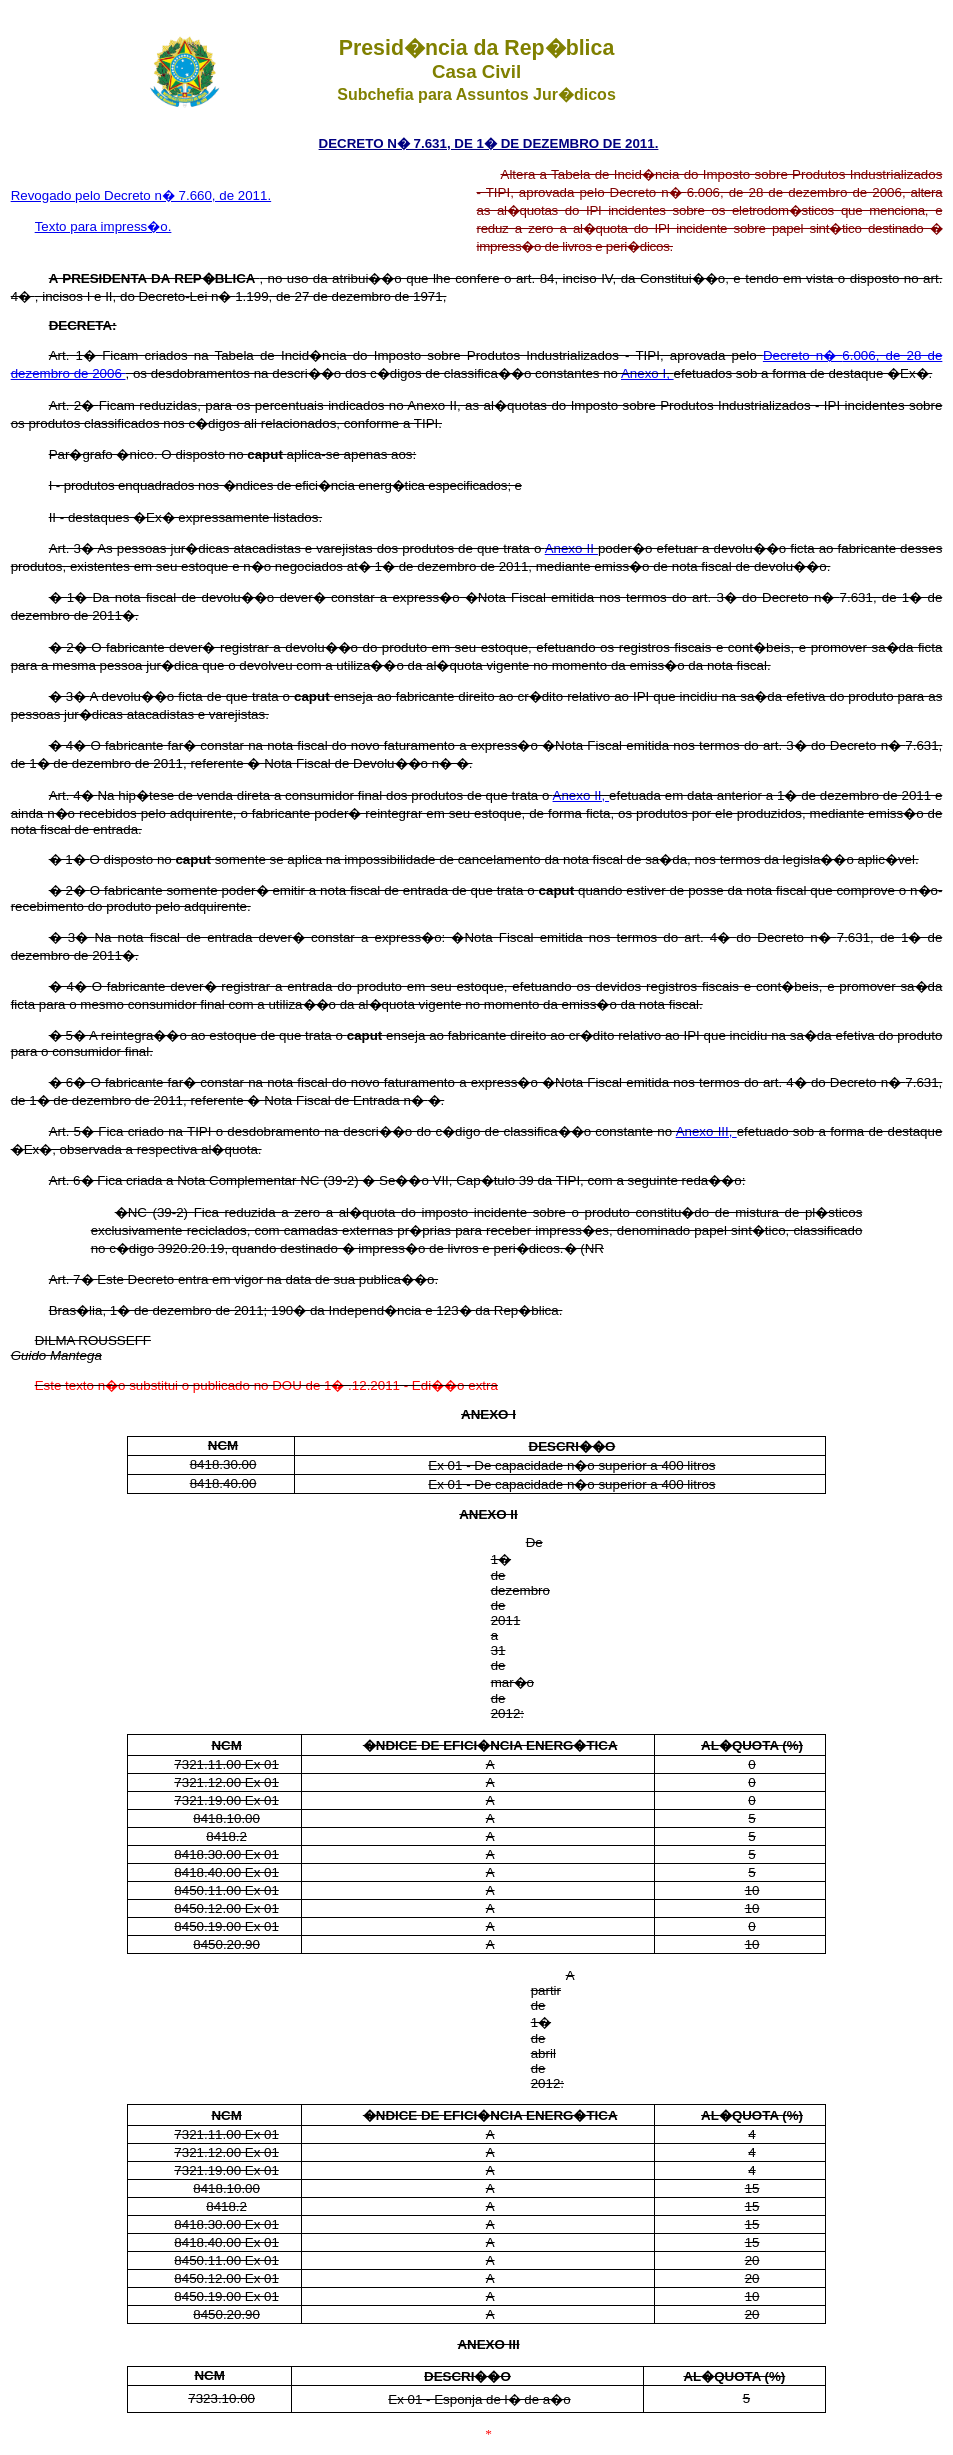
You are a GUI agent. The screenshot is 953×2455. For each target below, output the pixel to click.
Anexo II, (581, 795)
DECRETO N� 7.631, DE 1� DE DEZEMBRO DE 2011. (489, 143)
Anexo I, (647, 373)
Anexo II (571, 548)
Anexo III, (706, 1131)
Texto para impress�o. (103, 226)
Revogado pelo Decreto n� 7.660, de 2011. (141, 195)
